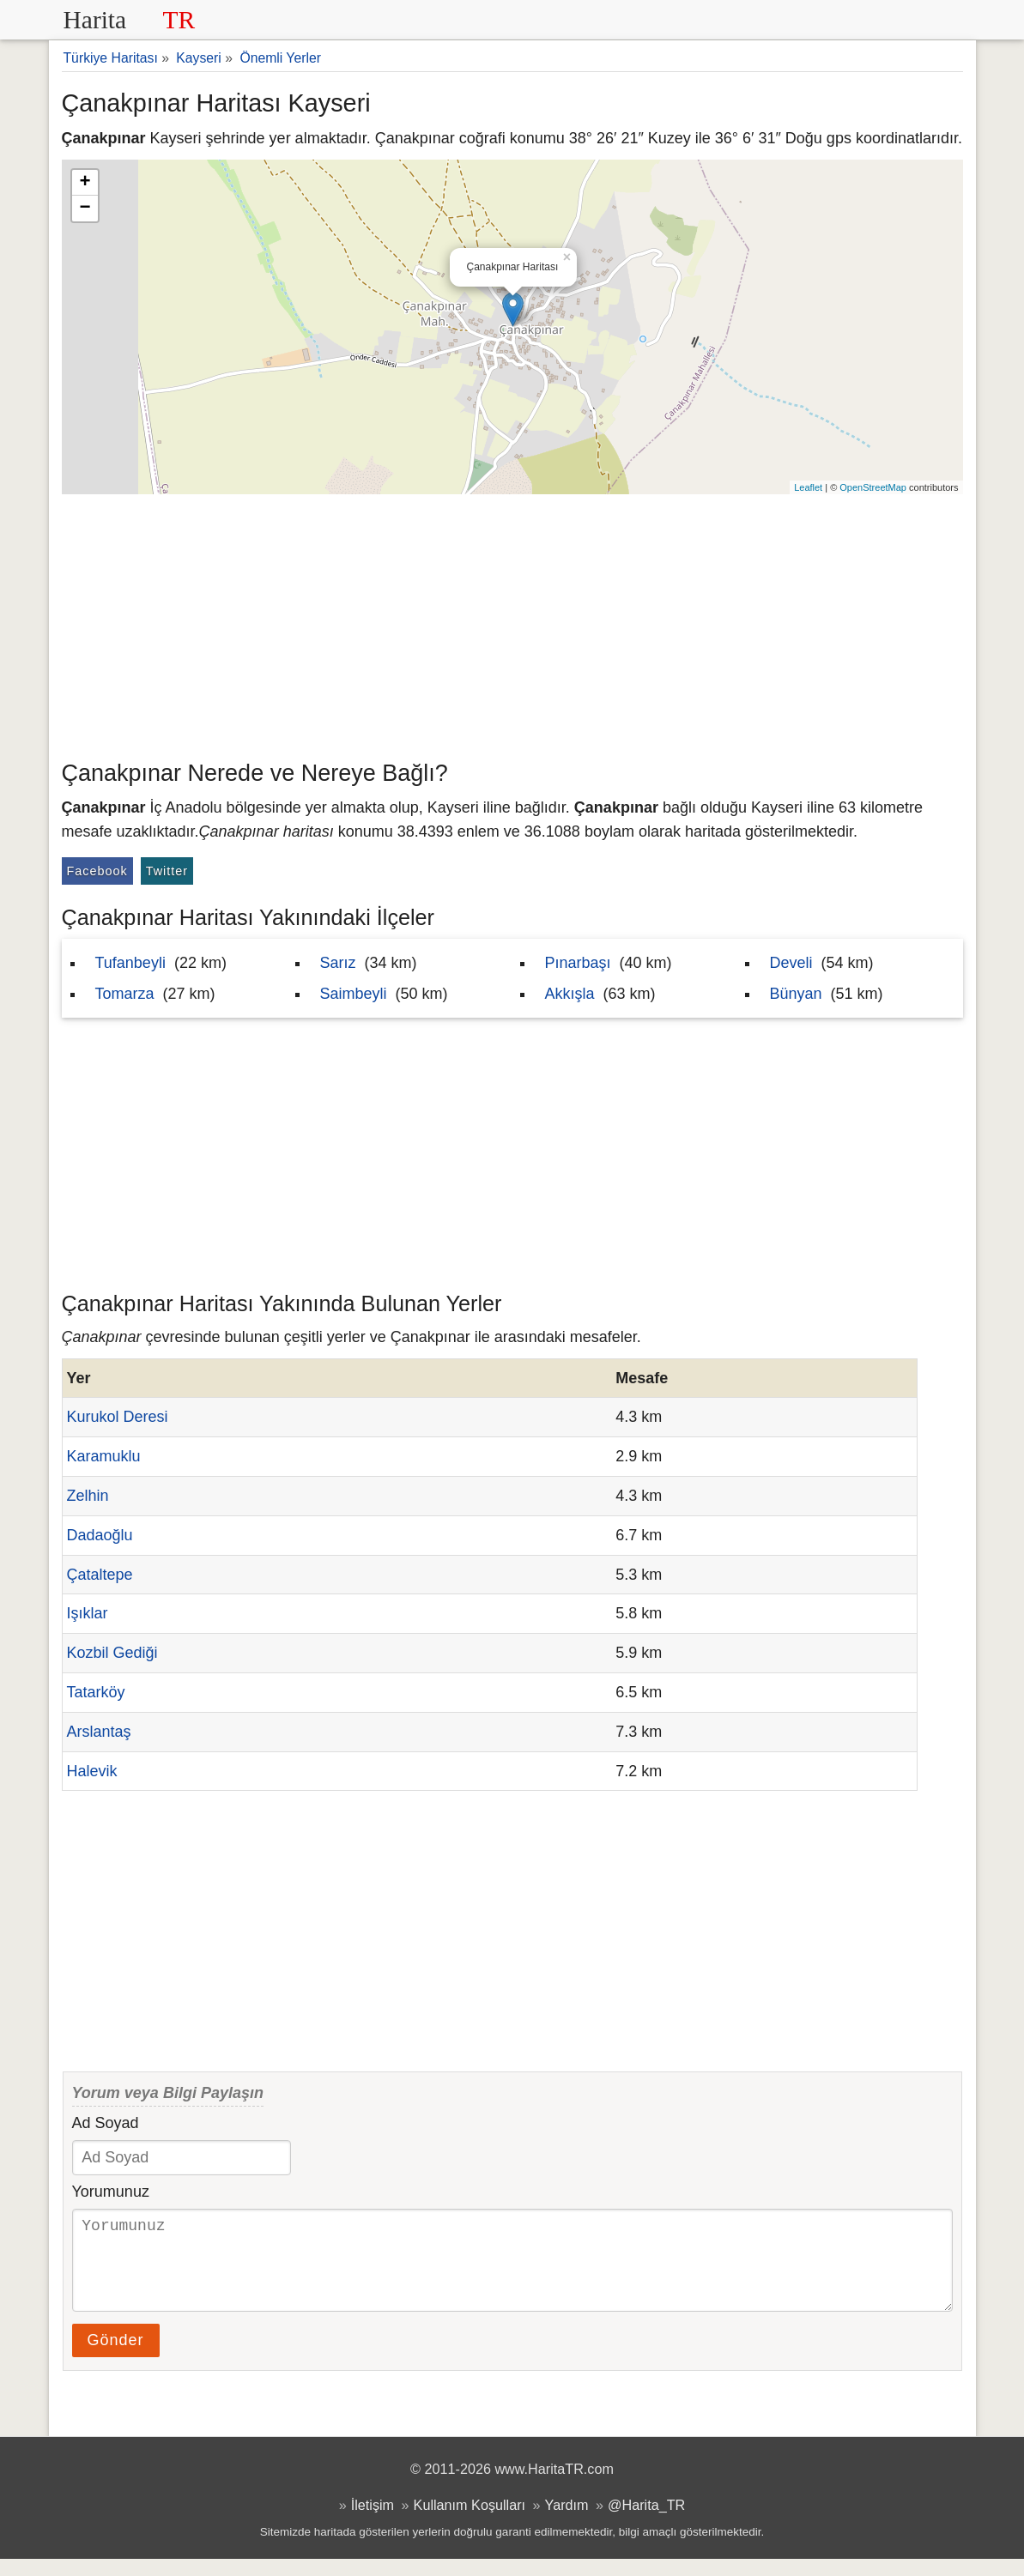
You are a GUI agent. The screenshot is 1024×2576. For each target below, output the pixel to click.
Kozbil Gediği (112, 1652)
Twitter (167, 871)
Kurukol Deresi (117, 1416)
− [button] (84, 208)
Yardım (567, 2522)
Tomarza (125, 993)
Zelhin (88, 1495)
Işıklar (87, 1613)
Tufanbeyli (130, 962)
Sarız (338, 962)
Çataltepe (100, 1574)
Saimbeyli (353, 993)
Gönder (116, 2357)
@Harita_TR (646, 2522)
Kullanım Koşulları (469, 2522)
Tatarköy (96, 1692)
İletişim (372, 2522)
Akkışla (570, 993)
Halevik (92, 1771)
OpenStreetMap (872, 487)
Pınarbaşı (578, 962)
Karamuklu (104, 1456)
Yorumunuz (110, 2191)
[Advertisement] (512, 623)
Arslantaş (99, 1731)
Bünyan (796, 993)
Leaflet (808, 487)
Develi (791, 962)
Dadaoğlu (100, 1535)
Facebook (97, 871)
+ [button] (84, 183)
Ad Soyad (105, 2123)
